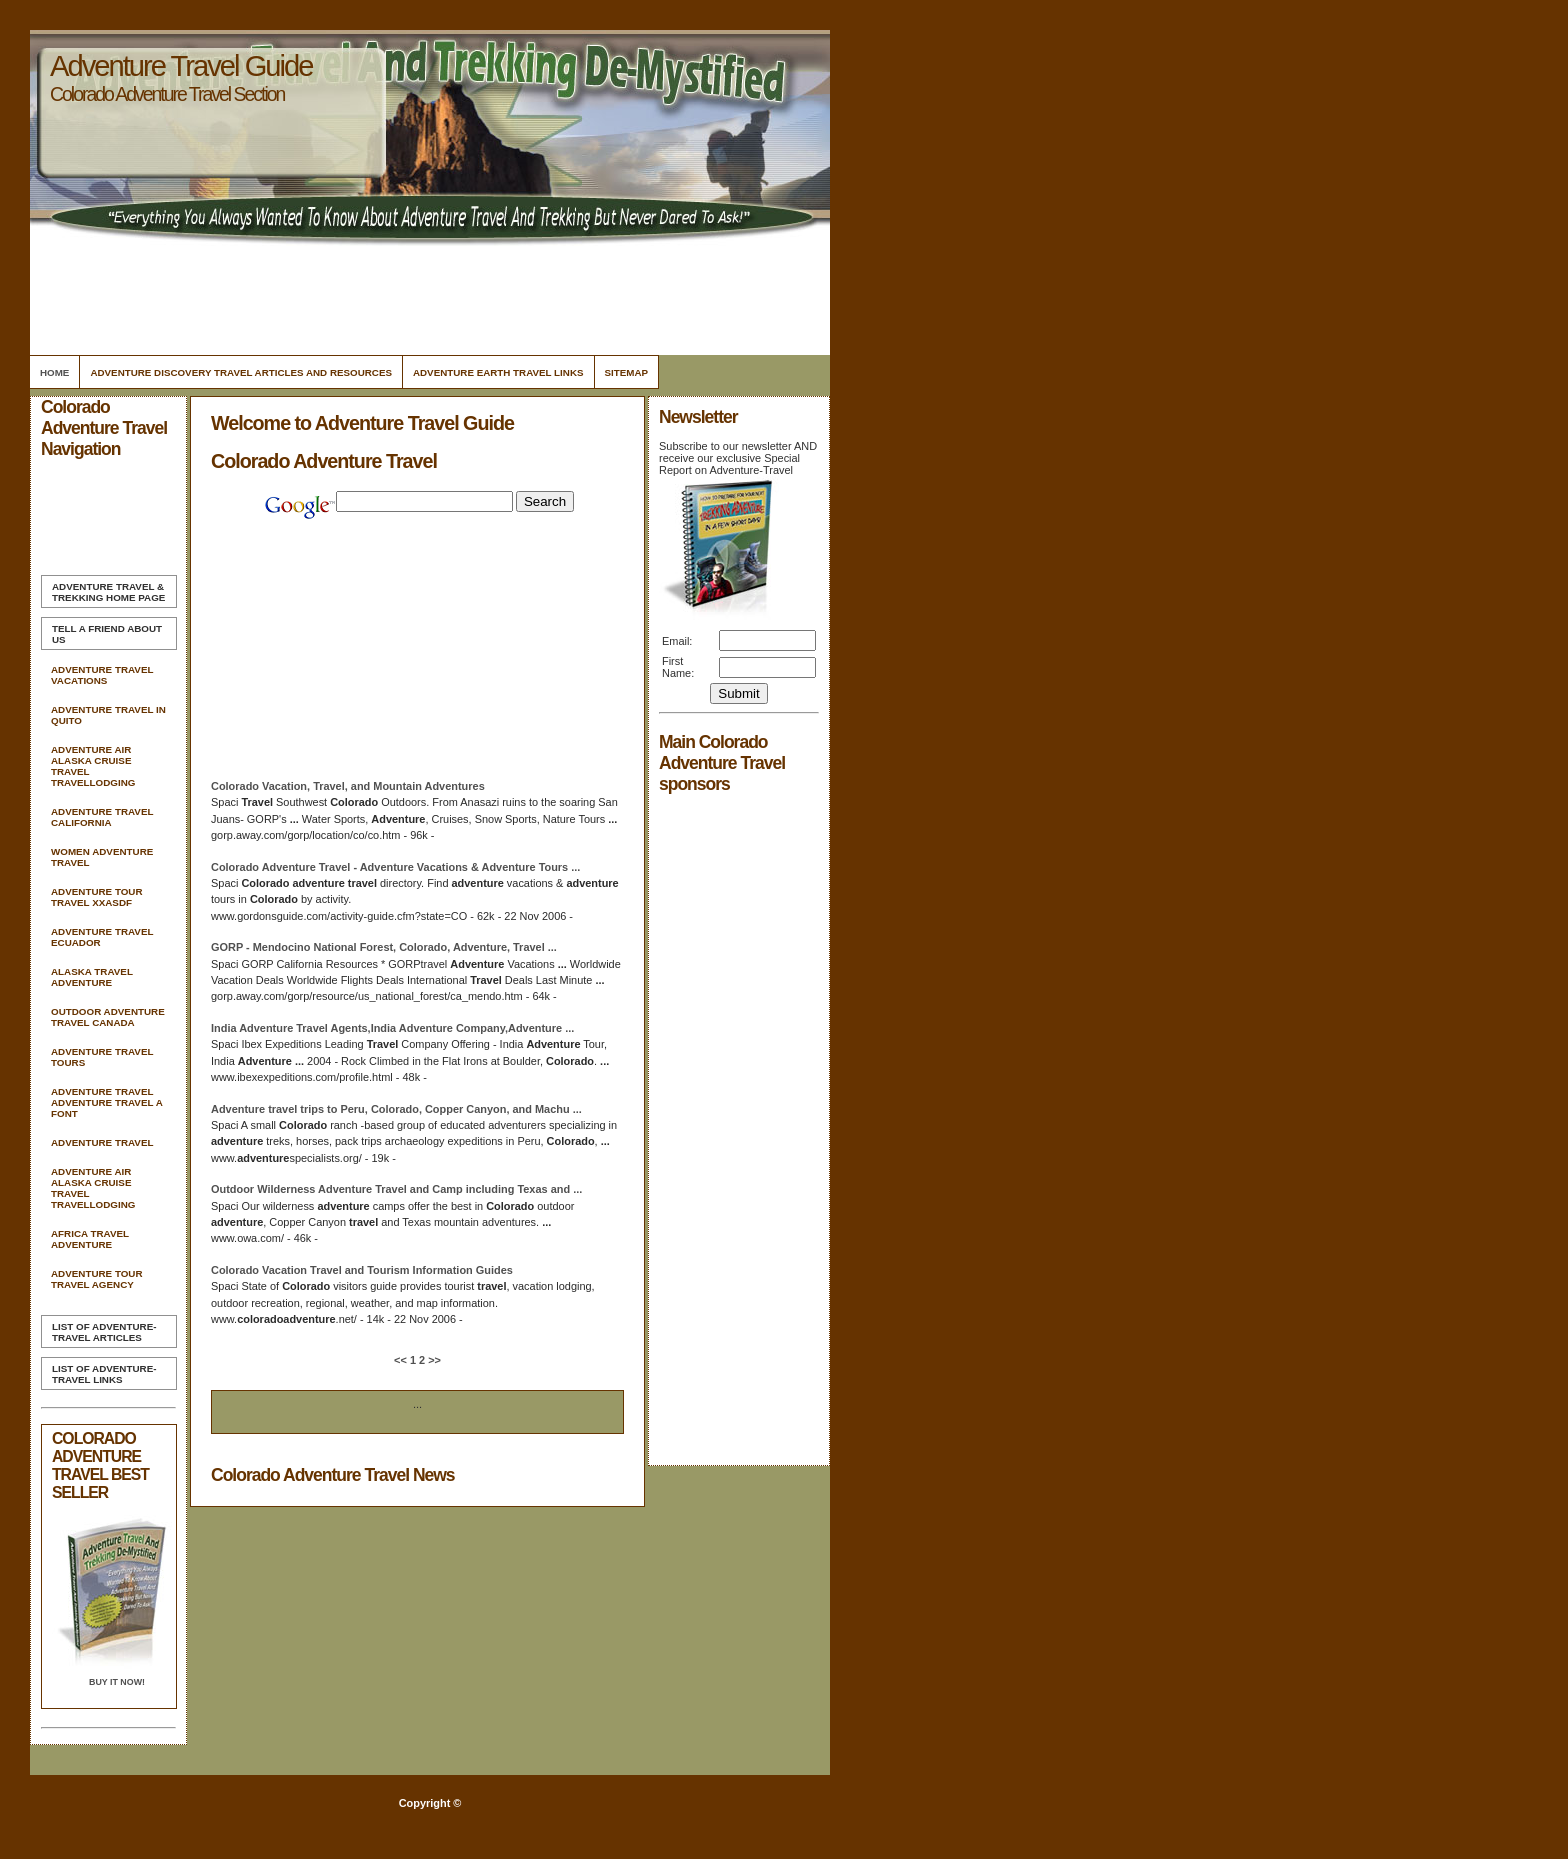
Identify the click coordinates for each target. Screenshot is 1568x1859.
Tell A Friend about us (107, 634)
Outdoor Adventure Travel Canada (108, 1017)
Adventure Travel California (102, 817)
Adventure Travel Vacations (102, 675)
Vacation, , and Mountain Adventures (348, 786)
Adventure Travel (102, 1142)
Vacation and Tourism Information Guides (362, 1270)
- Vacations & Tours (395, 867)
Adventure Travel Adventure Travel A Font (106, 1102)
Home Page (108, 592)
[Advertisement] (427, 295)
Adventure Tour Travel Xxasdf (97, 897)
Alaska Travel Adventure (92, 977)
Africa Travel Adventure (90, 1239)
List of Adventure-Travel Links (104, 1374)
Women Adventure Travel (102, 857)
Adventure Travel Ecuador (102, 937)
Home (54, 372)
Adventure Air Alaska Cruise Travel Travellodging (93, 766)
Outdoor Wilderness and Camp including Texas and (396, 1189)
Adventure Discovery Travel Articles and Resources (241, 372)
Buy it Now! (117, 1682)
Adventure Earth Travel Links (498, 372)
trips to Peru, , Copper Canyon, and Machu (396, 1109)
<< (402, 1360)
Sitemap (627, 372)
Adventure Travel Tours (102, 1057)
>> (433, 1360)
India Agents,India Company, (392, 1028)
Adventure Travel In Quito (108, 715)
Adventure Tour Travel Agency (97, 1279)
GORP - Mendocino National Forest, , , (384, 947)
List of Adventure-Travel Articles (104, 1332)
